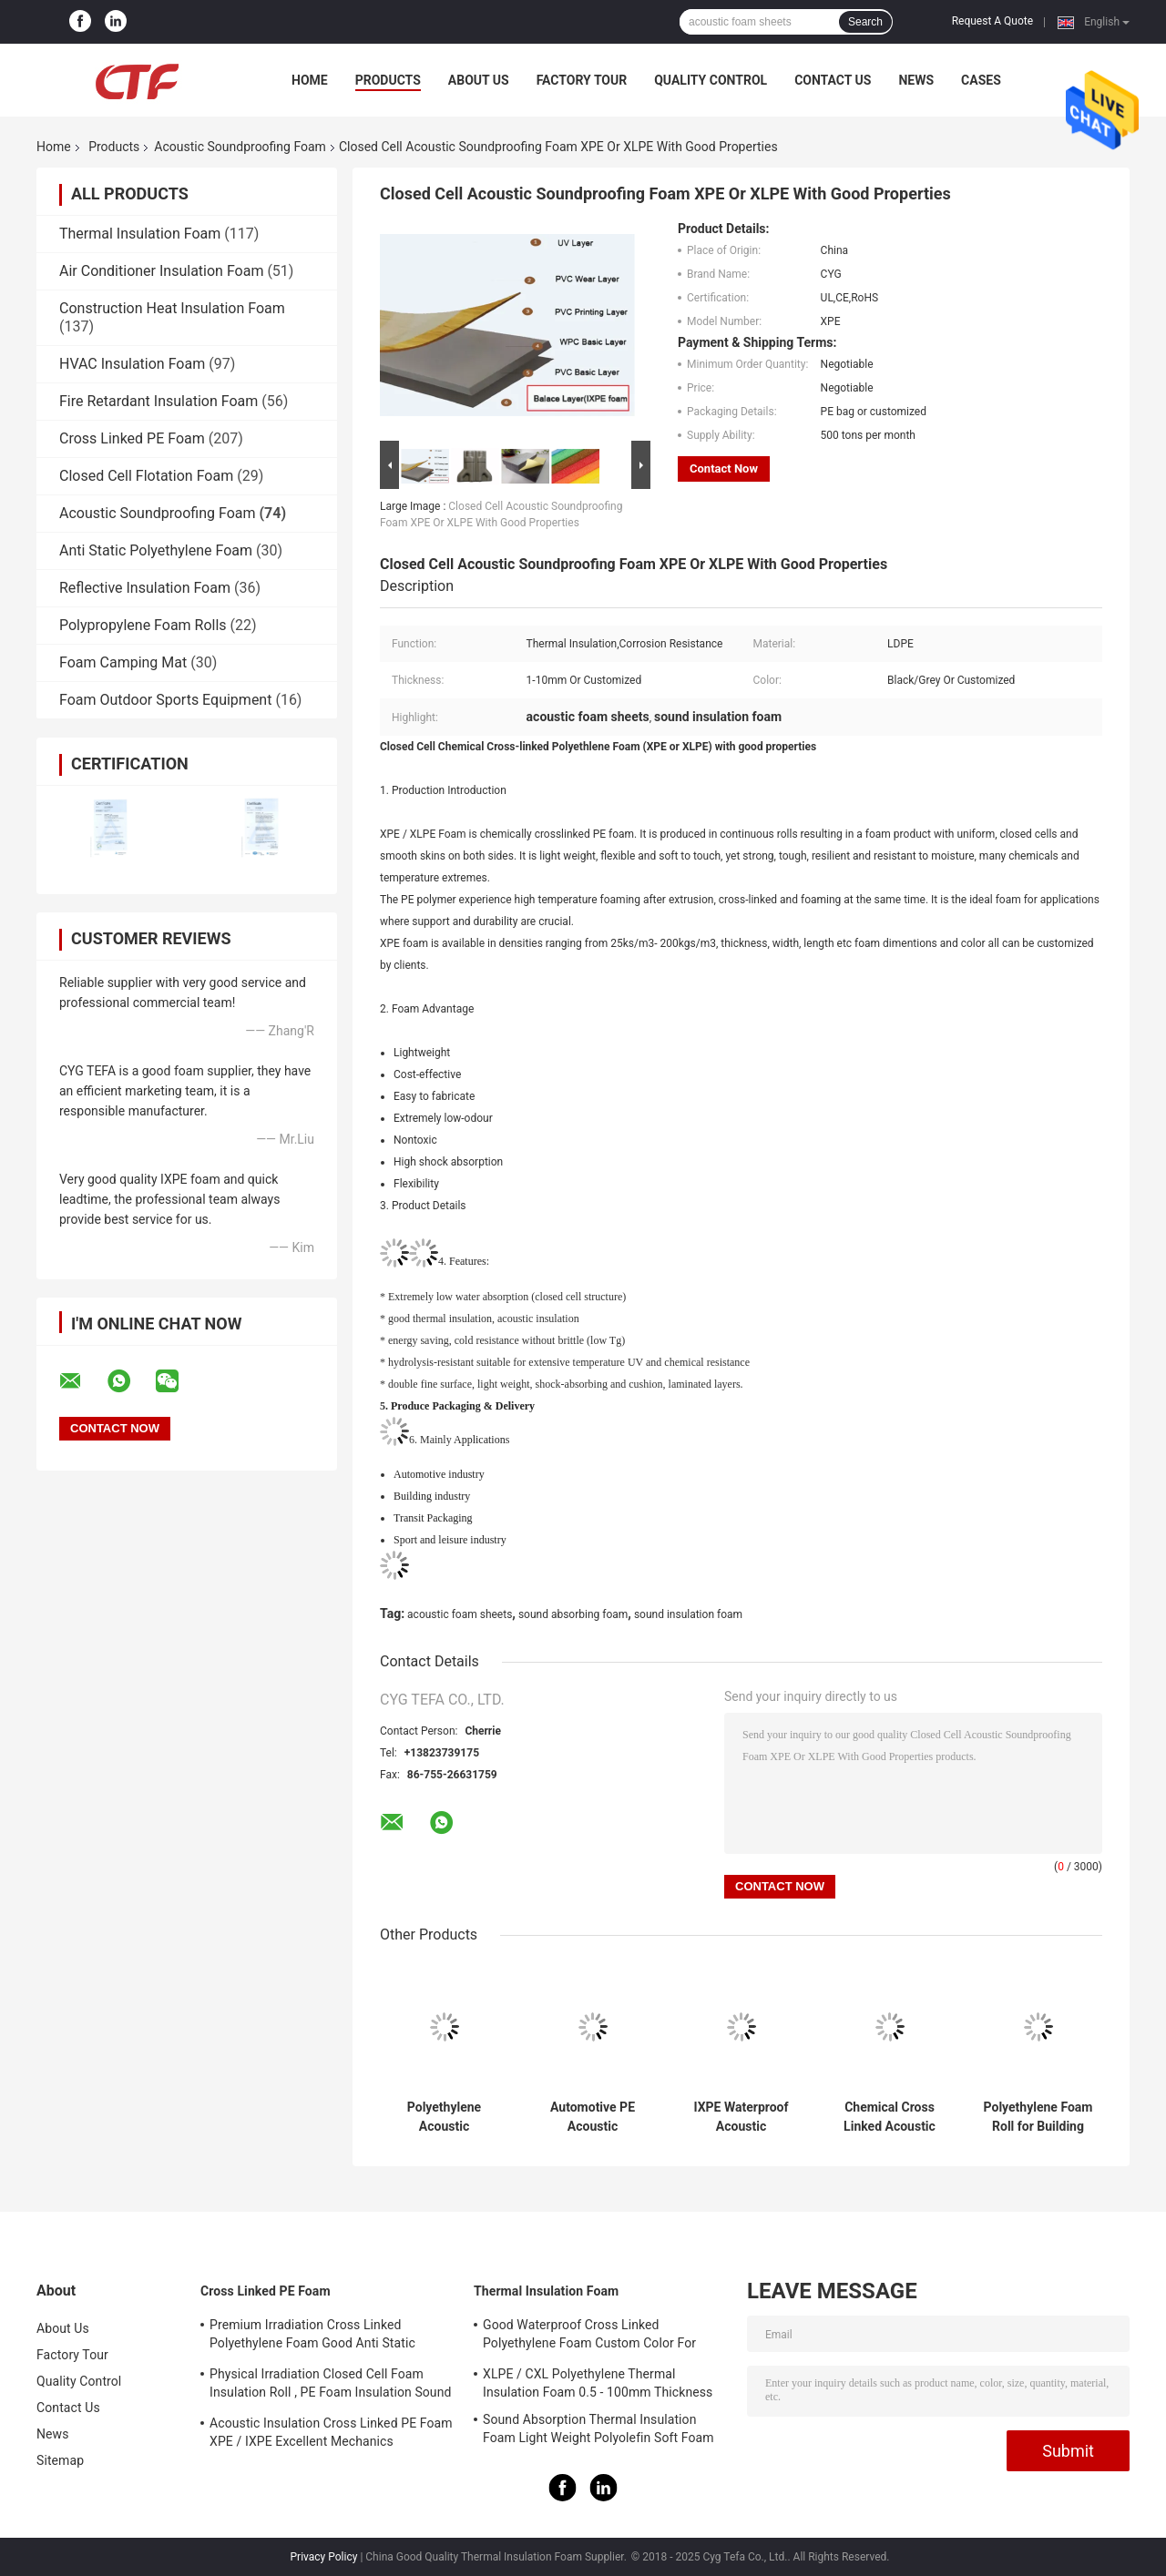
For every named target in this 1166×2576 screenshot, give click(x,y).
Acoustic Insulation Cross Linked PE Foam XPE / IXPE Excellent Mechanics (331, 2432)
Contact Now (724, 468)
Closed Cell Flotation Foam (146, 475)
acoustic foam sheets (459, 1614)
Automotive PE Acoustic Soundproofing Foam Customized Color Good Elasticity (592, 2117)
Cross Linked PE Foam (132, 438)
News (916, 80)
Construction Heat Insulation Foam (172, 308)
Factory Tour (582, 80)
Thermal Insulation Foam (139, 233)
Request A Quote (992, 21)
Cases (981, 80)
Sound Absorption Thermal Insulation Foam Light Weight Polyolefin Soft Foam (598, 2428)
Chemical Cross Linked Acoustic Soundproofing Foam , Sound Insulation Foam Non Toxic (890, 2117)
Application (480, 1438)
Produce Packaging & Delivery (463, 1406)
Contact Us (832, 80)
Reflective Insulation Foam (144, 587)
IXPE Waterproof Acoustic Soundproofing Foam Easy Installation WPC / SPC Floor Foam (741, 2117)
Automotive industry (439, 1474)
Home (310, 80)
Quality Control (710, 80)
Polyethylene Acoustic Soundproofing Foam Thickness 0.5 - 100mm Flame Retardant (444, 2117)
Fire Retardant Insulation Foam (158, 401)
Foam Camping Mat (123, 662)
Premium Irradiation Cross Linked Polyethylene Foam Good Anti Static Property (312, 2336)
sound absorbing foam (573, 1614)
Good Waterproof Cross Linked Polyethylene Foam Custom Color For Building (589, 2336)
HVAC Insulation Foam (132, 363)
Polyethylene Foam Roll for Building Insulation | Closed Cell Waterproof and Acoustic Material (1038, 2117)
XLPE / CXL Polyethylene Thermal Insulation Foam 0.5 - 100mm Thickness (597, 2383)
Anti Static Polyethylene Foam (155, 550)
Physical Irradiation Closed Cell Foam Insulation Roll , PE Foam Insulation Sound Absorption (331, 2386)
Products (388, 80)
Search (865, 21)
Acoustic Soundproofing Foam (240, 146)
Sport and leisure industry (450, 1539)
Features (467, 1261)
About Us (478, 80)
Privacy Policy (324, 2557)
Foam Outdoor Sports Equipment (165, 699)
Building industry (432, 1496)
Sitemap (60, 2460)
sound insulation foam (688, 1614)
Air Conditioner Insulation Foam (161, 271)
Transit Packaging (433, 1518)
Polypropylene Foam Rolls (143, 625)
